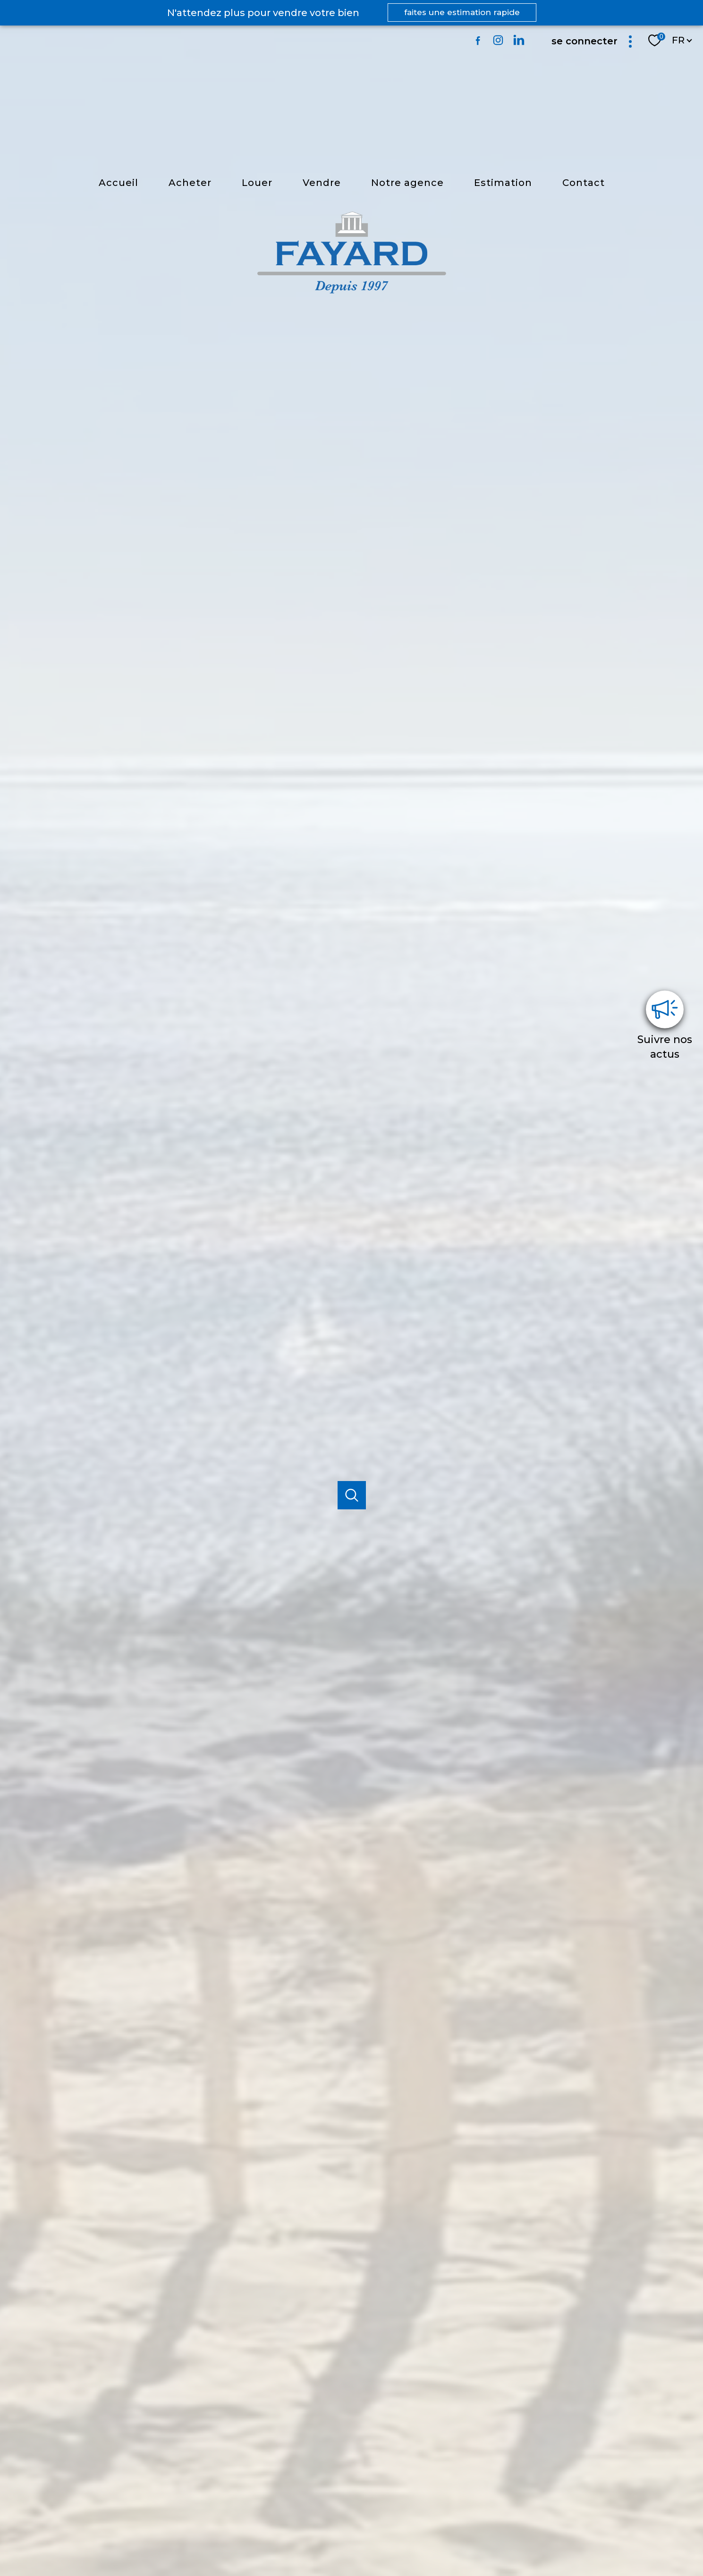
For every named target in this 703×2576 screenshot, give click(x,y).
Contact (583, 182)
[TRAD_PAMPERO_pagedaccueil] (351, 291)
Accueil (118, 182)
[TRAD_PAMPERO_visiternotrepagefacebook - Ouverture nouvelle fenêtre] (477, 40)
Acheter (190, 182)
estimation (503, 182)
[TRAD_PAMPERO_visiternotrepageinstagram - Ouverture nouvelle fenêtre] (498, 40)
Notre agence (407, 182)
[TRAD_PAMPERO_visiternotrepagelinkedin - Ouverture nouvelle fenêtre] (518, 40)
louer (257, 182)
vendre (322, 182)
